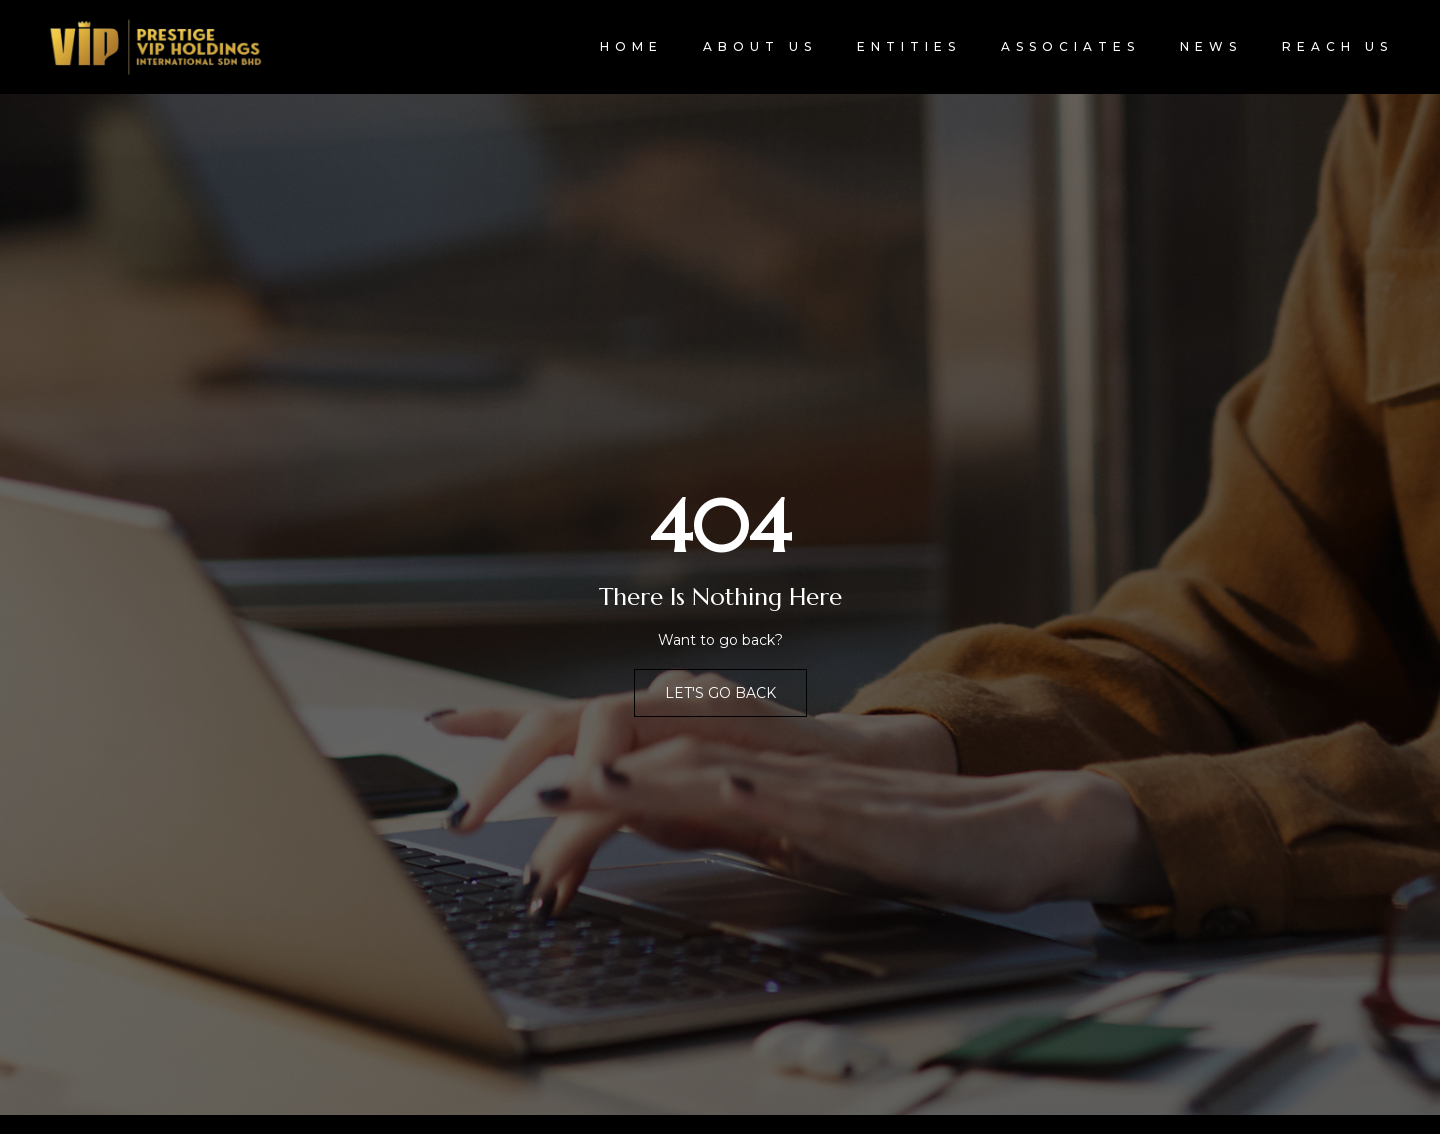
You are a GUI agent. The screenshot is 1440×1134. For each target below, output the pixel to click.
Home (631, 46)
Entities (909, 46)
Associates (1070, 46)
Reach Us (1337, 46)
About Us (760, 46)
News (1211, 46)
